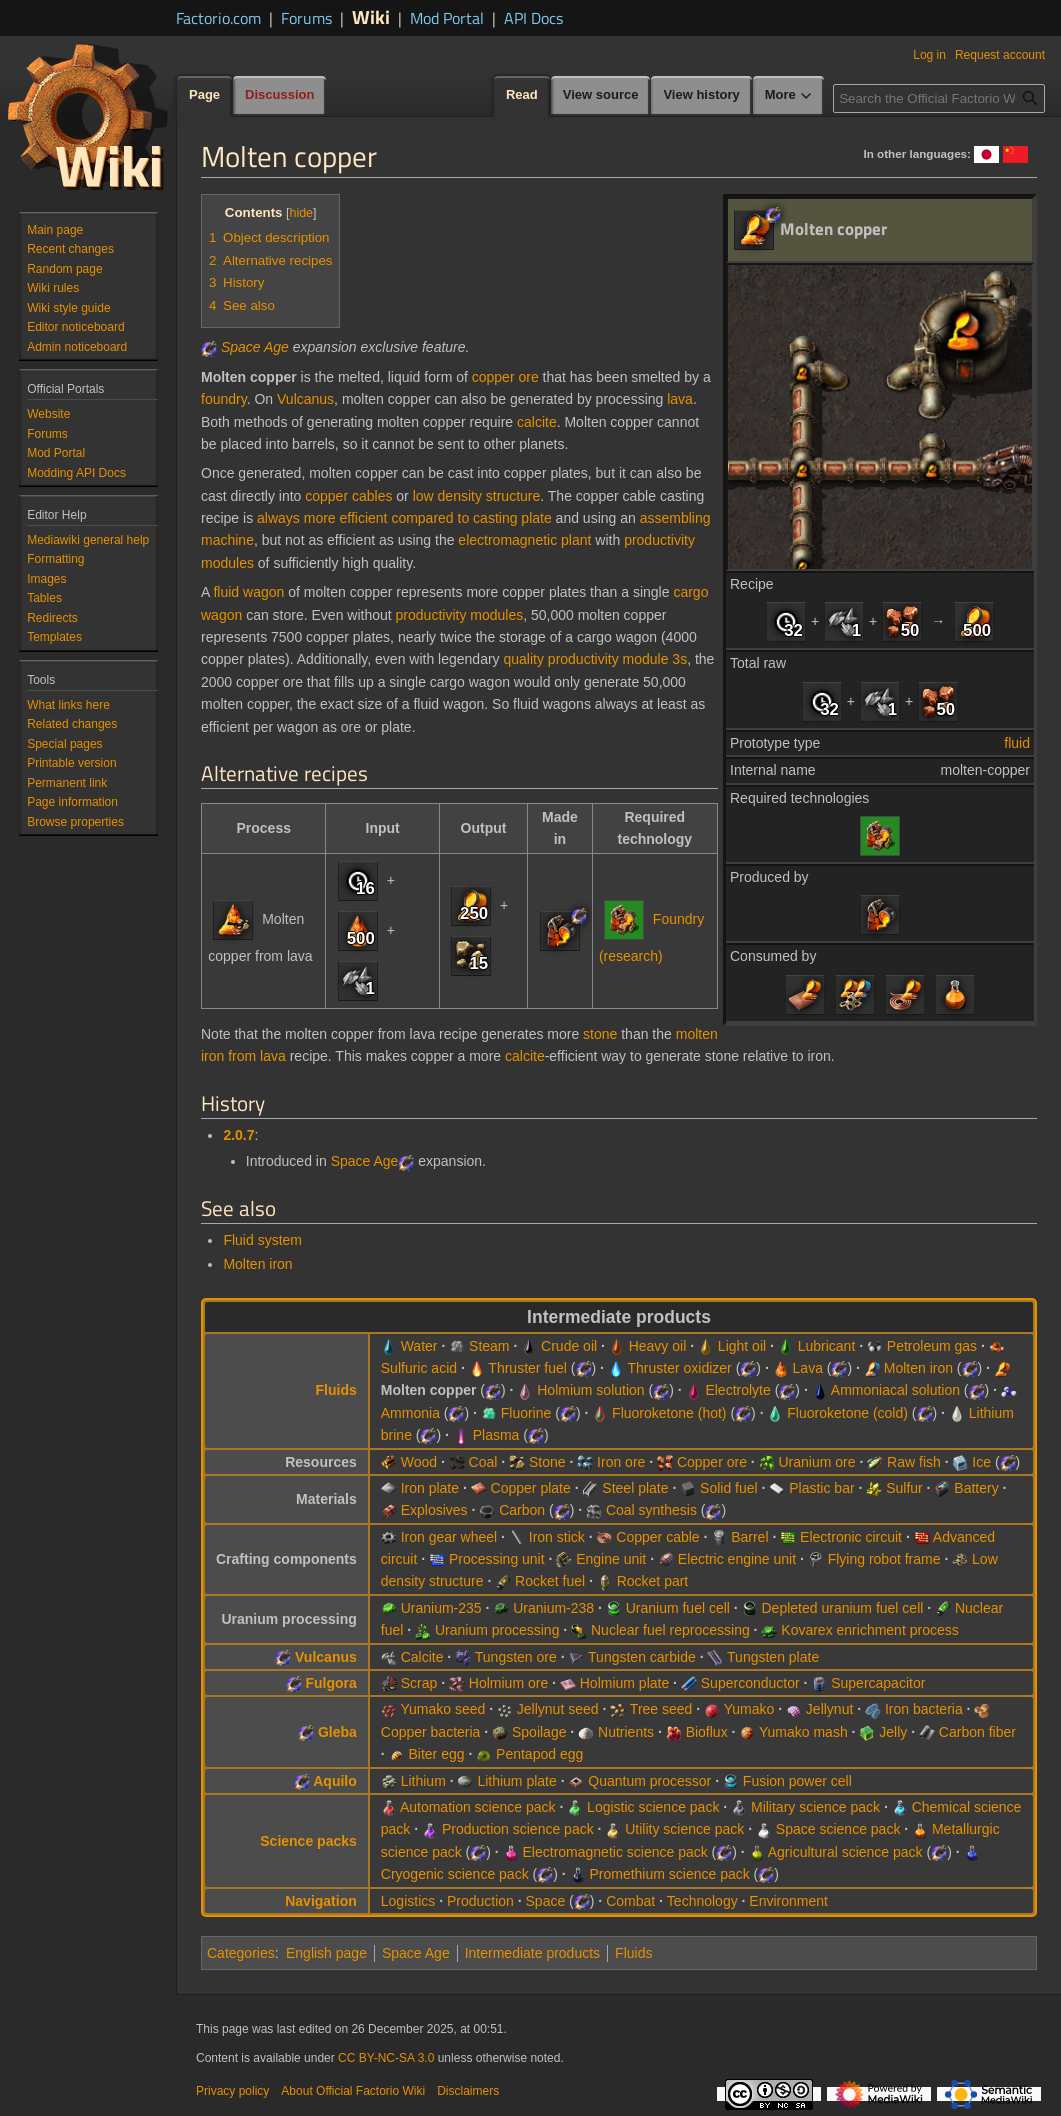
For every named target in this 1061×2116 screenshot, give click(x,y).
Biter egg (436, 1754)
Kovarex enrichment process (869, 1630)
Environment (788, 1901)
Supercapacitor (878, 1683)
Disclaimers (468, 2091)
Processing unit (497, 1559)
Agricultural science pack (845, 1852)
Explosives (434, 1510)
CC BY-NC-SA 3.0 (386, 2058)
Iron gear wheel (449, 1537)
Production (480, 1901)
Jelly (893, 1732)
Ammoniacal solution (895, 1390)
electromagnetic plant (524, 540)
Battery (976, 1488)
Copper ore (712, 1462)
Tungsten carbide (642, 1657)
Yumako (749, 1709)
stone (600, 1034)
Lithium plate (516, 1781)
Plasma (496, 1435)
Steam (489, 1346)
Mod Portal (447, 18)
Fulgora (330, 1683)
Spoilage (539, 1732)
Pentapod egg (539, 1754)
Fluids (336, 1390)
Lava (808, 1368)
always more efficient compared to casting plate (404, 518)
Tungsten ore (516, 1657)
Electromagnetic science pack (615, 1852)
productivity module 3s (617, 659)
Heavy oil (658, 1346)
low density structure (477, 496)
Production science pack (518, 1829)
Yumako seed (442, 1709)
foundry (224, 399)
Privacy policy (232, 2091)
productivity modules (460, 615)
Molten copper (429, 1390)
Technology (702, 1901)
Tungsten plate (773, 1657)
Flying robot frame (884, 1559)
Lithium (423, 1781)
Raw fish (914, 1462)
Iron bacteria (924, 1709)
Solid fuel (729, 1488)
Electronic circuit (851, 1537)
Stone (547, 1462)
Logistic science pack (653, 1807)
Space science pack (838, 1829)
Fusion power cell (797, 1781)
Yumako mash (803, 1732)
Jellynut (829, 1709)
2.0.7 (238, 1135)
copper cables (348, 496)
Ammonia (410, 1413)
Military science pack (815, 1807)
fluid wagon (248, 592)
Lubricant (827, 1346)
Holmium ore (508, 1683)
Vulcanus (305, 399)
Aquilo (335, 1781)
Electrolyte (737, 1390)
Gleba (337, 1732)
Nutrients (626, 1732)
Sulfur (904, 1488)
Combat (630, 1901)
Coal (483, 1462)
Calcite (422, 1657)
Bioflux (707, 1732)
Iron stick (557, 1537)
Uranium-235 (441, 1608)
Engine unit (611, 1559)
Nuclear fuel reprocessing (670, 1630)
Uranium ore (817, 1462)
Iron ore (621, 1462)
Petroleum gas (932, 1346)
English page (326, 1953)
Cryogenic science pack (455, 1874)
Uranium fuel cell (678, 1608)
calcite (537, 422)
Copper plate (531, 1488)
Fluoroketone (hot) (669, 1413)
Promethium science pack (669, 1874)
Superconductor (750, 1683)
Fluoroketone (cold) (847, 1413)
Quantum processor (649, 1781)
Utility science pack (684, 1829)
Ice (981, 1462)
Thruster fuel (527, 1368)
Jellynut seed (558, 1709)
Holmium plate (624, 1683)
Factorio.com (218, 18)
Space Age (255, 347)
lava (680, 399)
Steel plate (635, 1488)
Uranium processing (497, 1630)
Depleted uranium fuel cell (843, 1608)
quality (523, 659)
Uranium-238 (553, 1608)
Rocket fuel (550, 1581)
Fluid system (262, 1240)
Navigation (321, 1901)
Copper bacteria (431, 1732)
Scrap (419, 1683)
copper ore (505, 377)
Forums (306, 18)
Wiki (371, 16)
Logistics (408, 1901)
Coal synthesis (651, 1510)
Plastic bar (821, 1488)
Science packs (308, 1841)
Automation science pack (478, 1807)
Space (546, 1901)
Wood (419, 1462)
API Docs (533, 18)
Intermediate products (532, 1953)
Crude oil (569, 1346)
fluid (1017, 743)
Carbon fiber (977, 1732)
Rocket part (653, 1581)
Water (419, 1346)
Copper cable (657, 1537)
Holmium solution (590, 1390)
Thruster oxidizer (680, 1368)
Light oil (742, 1346)
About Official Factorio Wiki (353, 2091)
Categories (241, 1953)
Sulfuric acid (419, 1368)
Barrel (749, 1537)
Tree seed (661, 1709)
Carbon (522, 1510)
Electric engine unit (737, 1559)
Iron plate (430, 1488)
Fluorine (526, 1413)
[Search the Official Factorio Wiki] (939, 98)
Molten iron (257, 1264)
